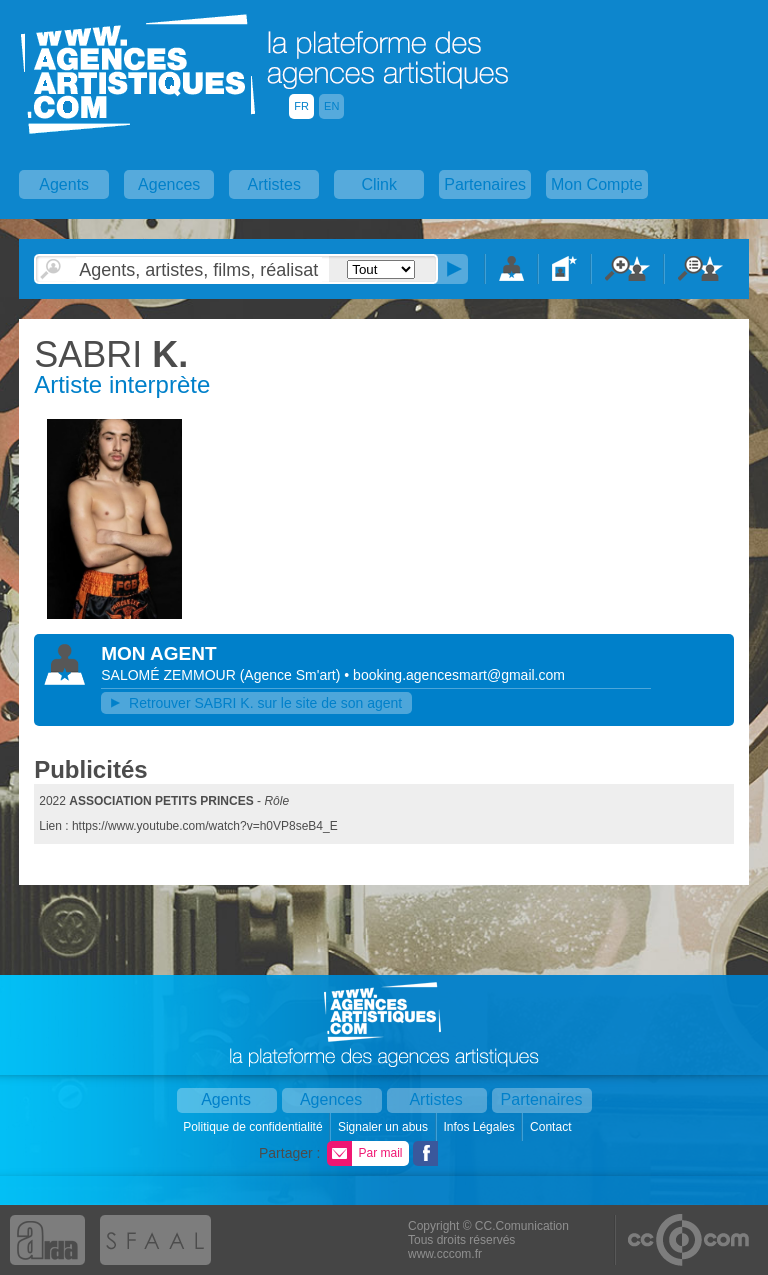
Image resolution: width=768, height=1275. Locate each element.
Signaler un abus (384, 1127)
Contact (552, 1127)
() (292, 675)
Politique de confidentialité (254, 1127)
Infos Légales (480, 1127)
